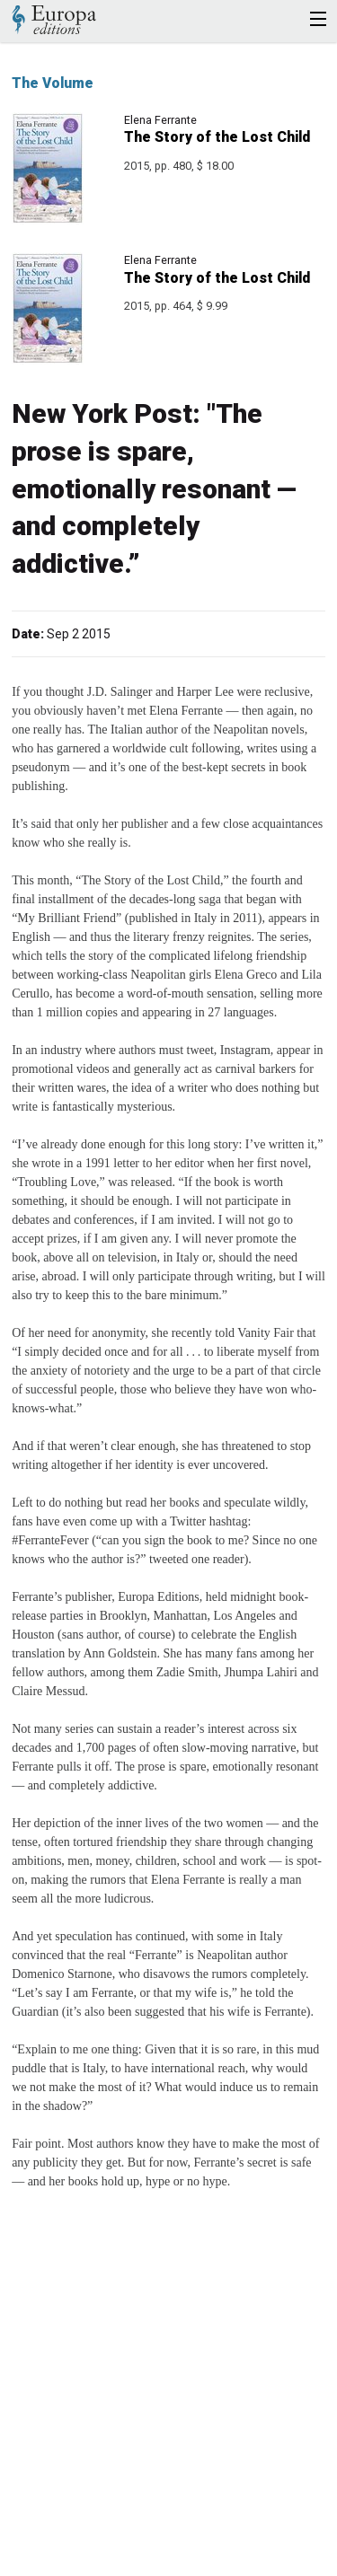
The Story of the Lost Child (217, 136)
